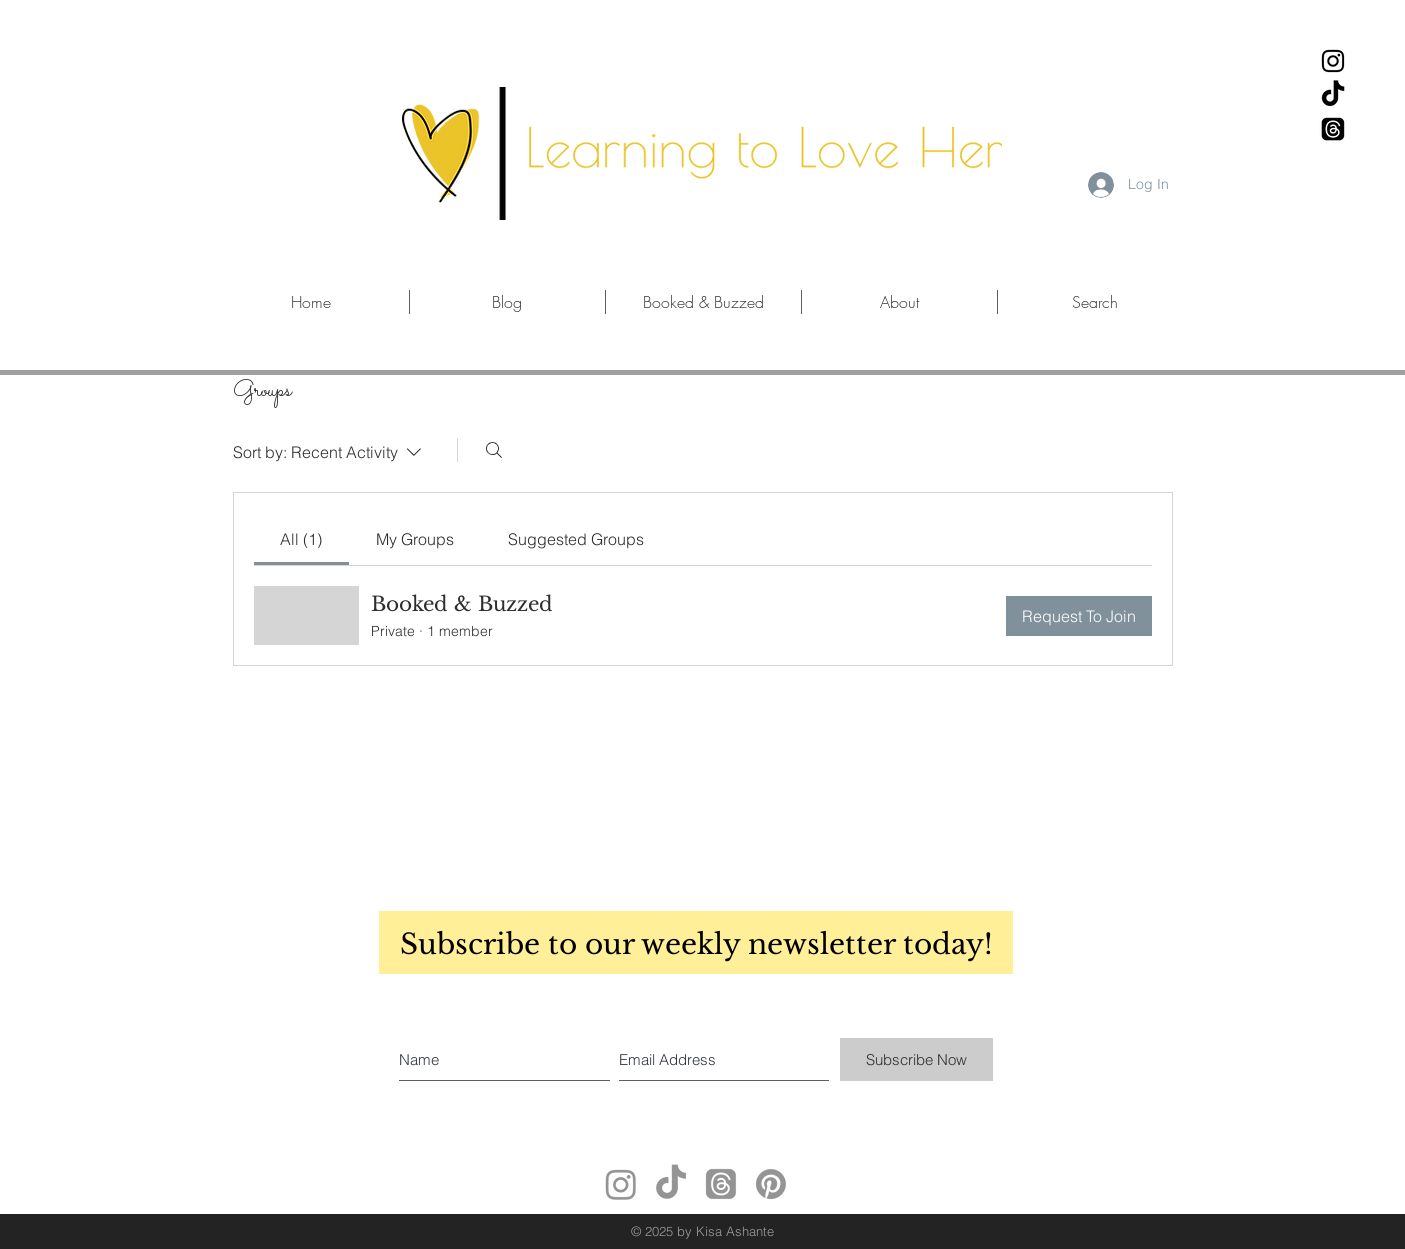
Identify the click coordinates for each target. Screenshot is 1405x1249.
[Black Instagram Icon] (1333, 61)
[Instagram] (621, 1184)
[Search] (494, 450)
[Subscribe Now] (916, 1059)
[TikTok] (1333, 95)
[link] (301, 539)
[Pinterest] (771, 1184)
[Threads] (1333, 129)
